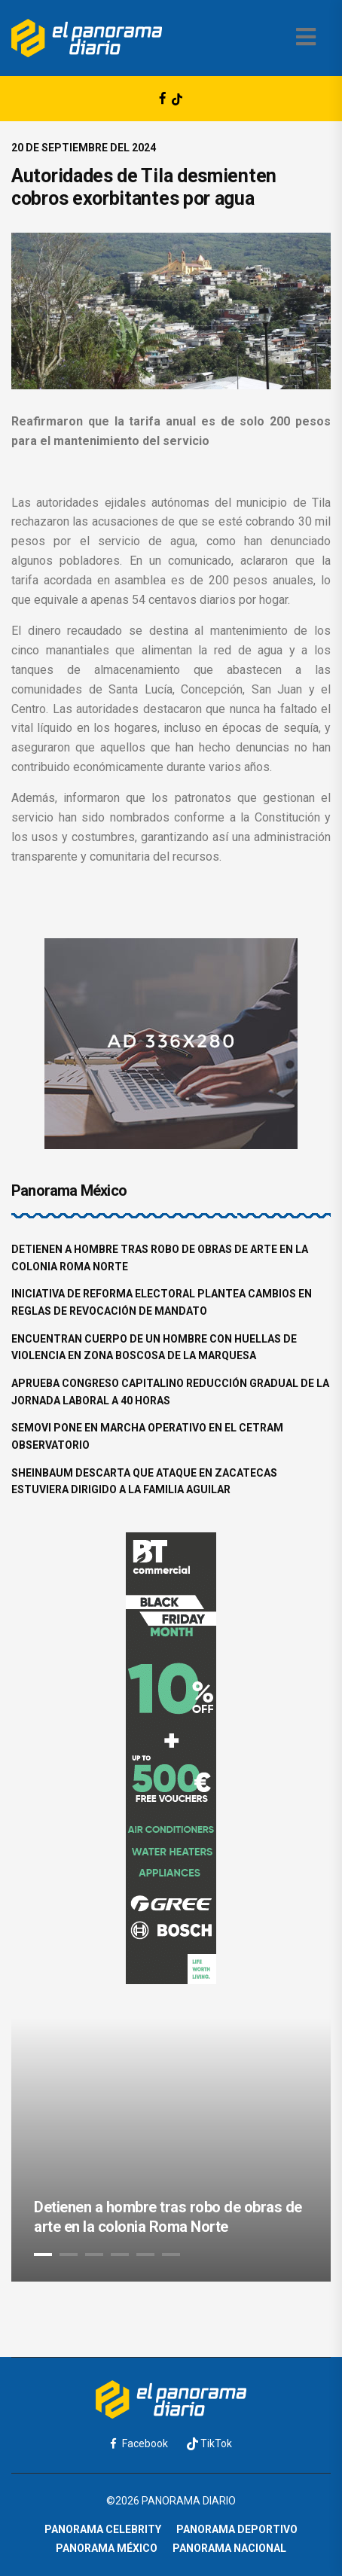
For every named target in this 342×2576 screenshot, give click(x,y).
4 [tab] (120, 2254)
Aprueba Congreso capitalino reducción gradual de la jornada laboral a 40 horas (170, 1392)
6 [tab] (171, 2254)
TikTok (209, 2443)
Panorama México (106, 2548)
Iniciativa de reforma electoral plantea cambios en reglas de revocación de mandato (161, 1302)
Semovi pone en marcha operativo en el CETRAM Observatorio (147, 1436)
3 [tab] (94, 2254)
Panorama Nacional (229, 2548)
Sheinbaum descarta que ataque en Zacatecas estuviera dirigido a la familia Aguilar (144, 1481)
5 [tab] (145, 2254)
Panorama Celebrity (102, 2529)
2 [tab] (69, 2254)
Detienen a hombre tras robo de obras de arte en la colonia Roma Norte (159, 1258)
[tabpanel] (171, 2150)
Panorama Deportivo (237, 2529)
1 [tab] (43, 2254)
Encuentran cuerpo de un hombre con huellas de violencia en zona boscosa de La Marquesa (154, 1347)
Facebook (139, 2443)
